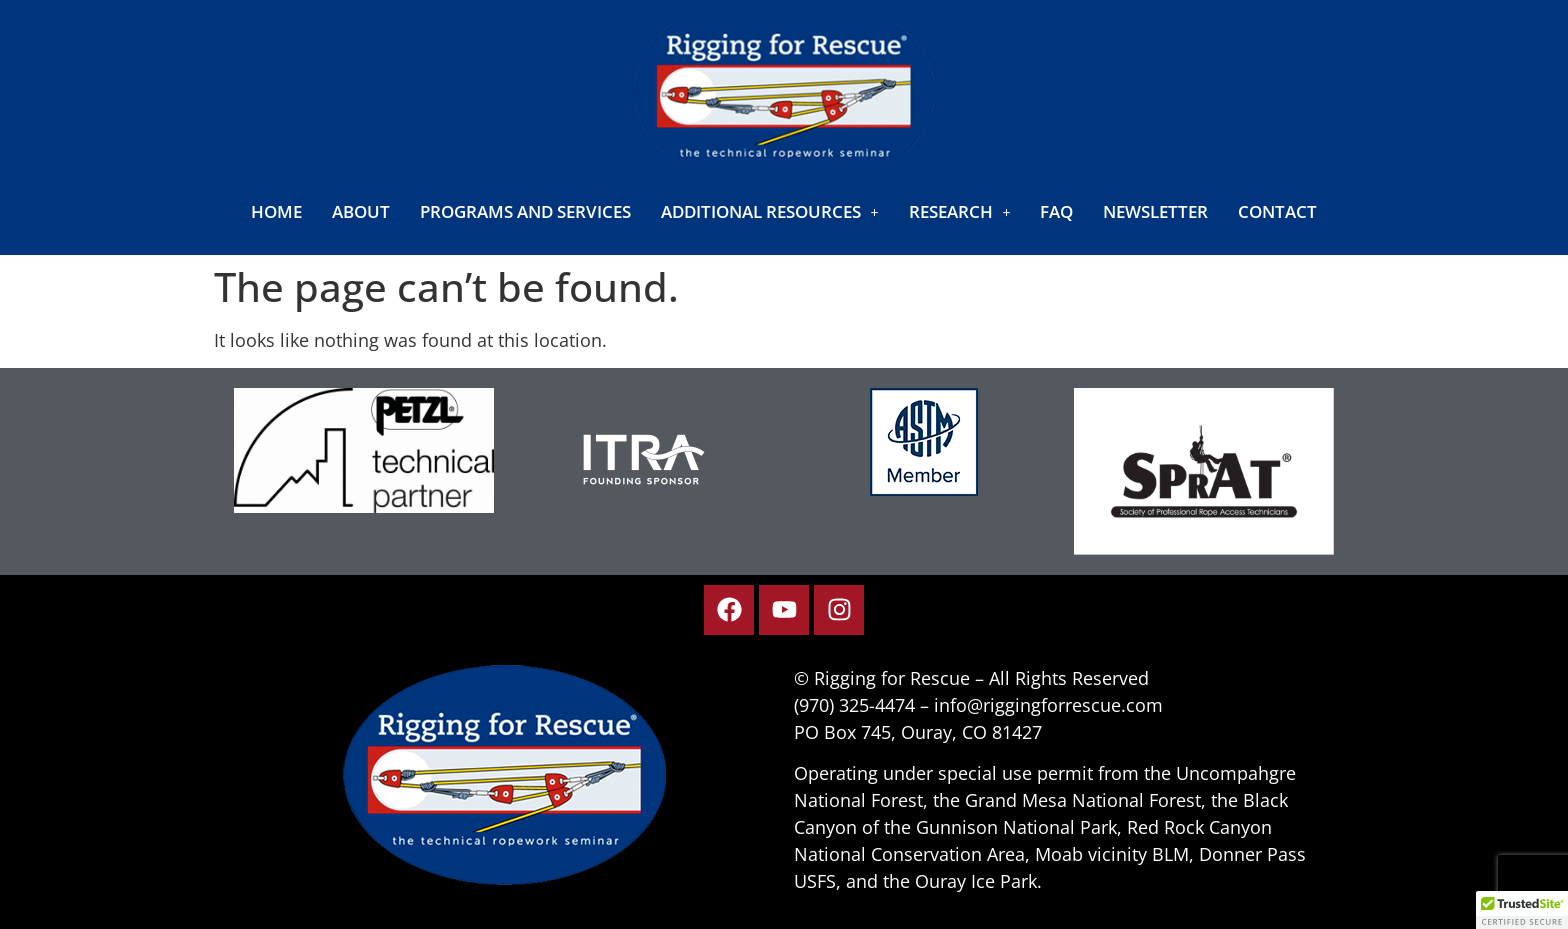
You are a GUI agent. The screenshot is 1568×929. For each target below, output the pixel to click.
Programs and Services (525, 211)
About (361, 211)
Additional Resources (770, 211)
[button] (770, 211)
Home (276, 211)
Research (960, 211)
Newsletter (1155, 211)
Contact (1277, 211)
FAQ (1056, 211)
